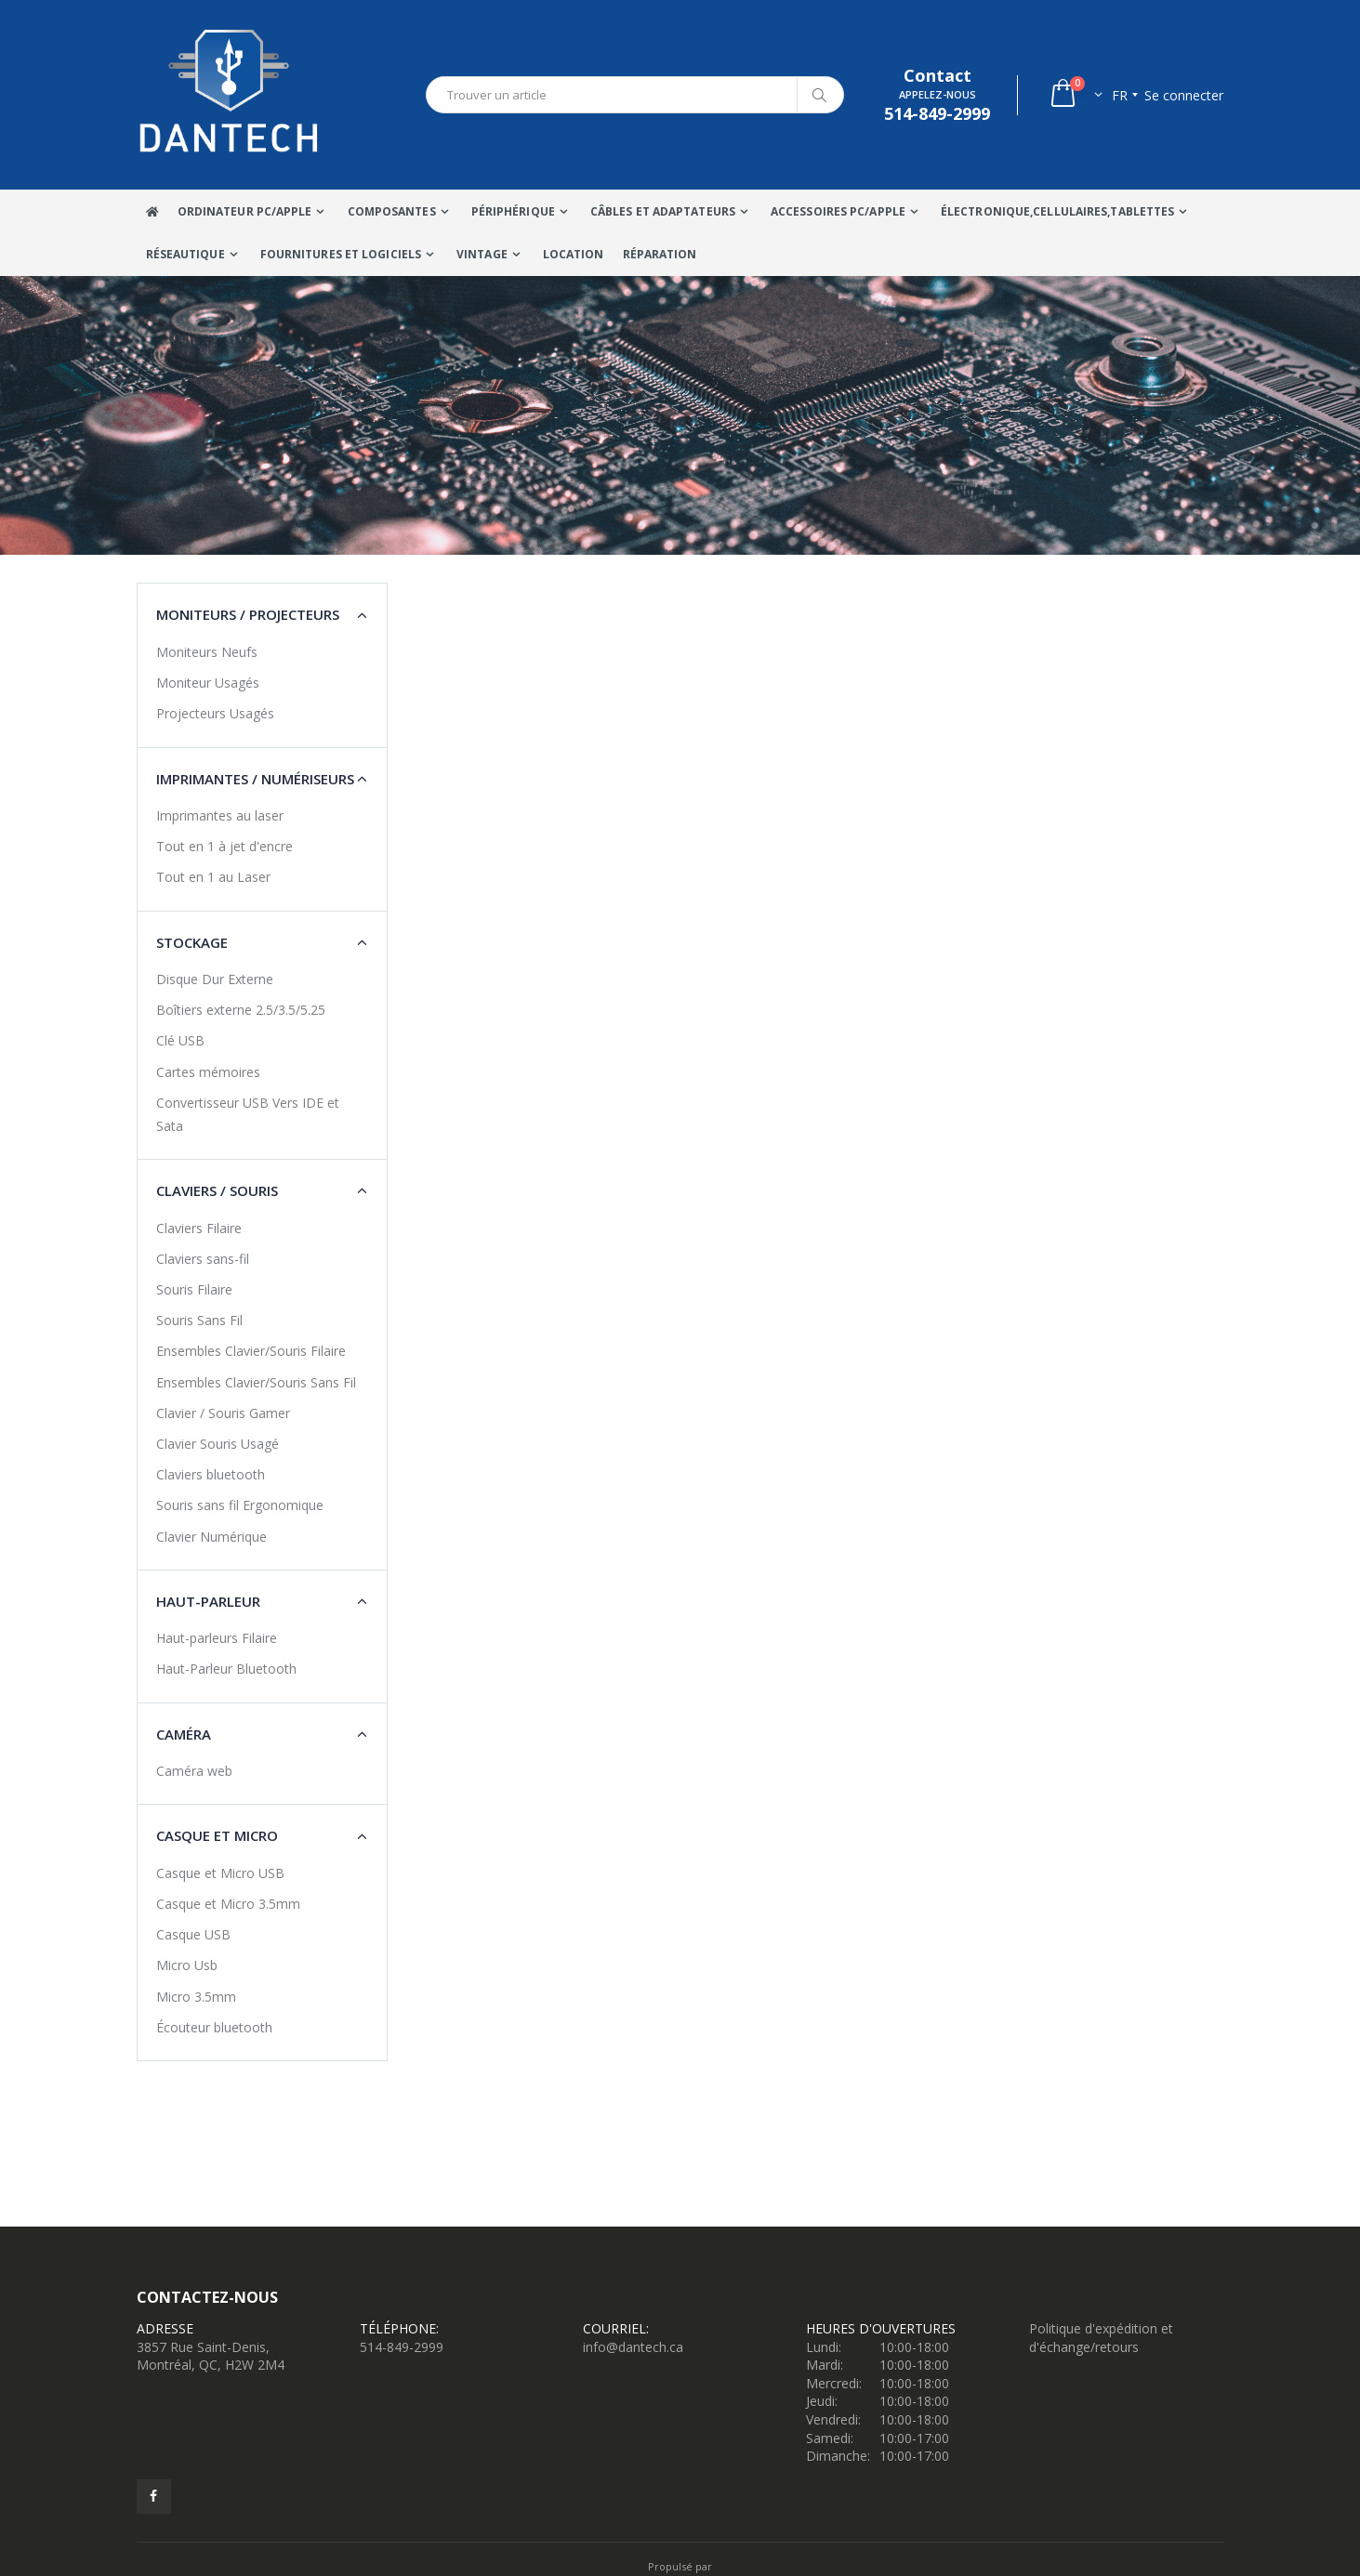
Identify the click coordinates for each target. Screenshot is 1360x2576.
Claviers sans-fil (202, 1259)
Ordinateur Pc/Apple (245, 211)
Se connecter (1183, 95)
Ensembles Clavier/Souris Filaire (251, 1351)
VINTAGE (482, 254)
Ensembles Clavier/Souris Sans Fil (256, 1382)
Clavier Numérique (211, 1536)
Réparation (660, 254)
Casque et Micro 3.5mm (228, 1903)
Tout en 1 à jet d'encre (224, 846)
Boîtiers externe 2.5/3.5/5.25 (240, 1010)
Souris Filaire (194, 1289)
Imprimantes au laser (220, 815)
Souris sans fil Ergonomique (239, 1505)
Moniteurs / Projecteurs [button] (247, 614)
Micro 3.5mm (196, 1996)
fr (1120, 95)
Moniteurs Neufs (206, 652)
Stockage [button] (192, 942)
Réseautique (185, 254)
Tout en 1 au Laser (213, 877)
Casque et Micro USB (220, 1873)
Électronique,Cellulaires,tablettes (1057, 211)
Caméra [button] (183, 1734)
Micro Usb (187, 1965)
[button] (1075, 95)
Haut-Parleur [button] (208, 1601)
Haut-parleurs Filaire (216, 1638)
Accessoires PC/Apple (838, 211)
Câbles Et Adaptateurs (662, 211)
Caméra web (194, 1771)
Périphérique (513, 211)
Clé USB (180, 1040)
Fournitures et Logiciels (340, 254)
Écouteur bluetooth (214, 2027)
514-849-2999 (401, 2347)
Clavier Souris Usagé (217, 1443)
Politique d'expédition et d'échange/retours (1101, 2338)
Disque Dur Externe (214, 979)
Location (573, 254)
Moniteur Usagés (207, 682)
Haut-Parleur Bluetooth (226, 1668)
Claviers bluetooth (210, 1474)
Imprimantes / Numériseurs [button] (255, 778)
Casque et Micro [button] (217, 1835)
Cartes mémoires (208, 1072)
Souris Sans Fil (199, 1320)
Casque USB (193, 1934)
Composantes (392, 211)
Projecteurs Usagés (215, 713)
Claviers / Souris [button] (217, 1190)
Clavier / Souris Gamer (223, 1413)
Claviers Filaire (199, 1228)
